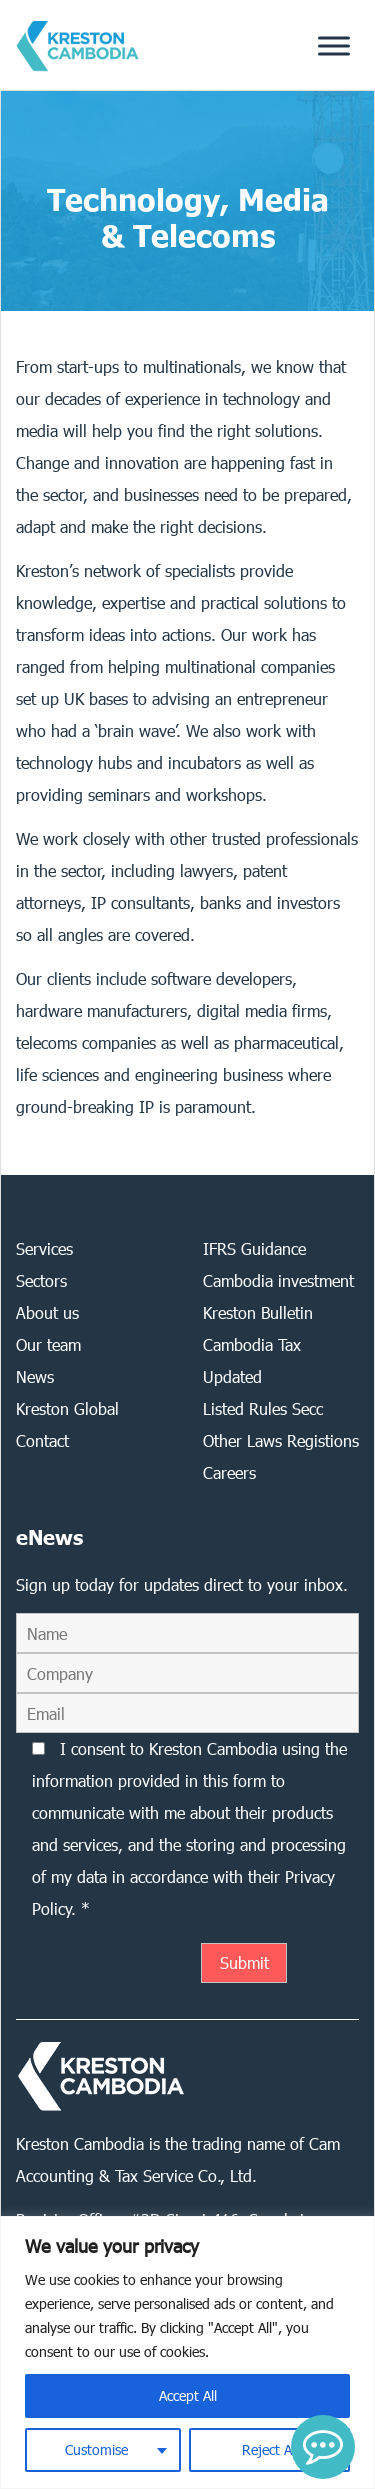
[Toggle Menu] (334, 45)
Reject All (270, 2449)
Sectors (41, 1280)
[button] (323, 2447)
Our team (48, 1344)
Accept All (188, 2395)
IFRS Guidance (254, 1248)
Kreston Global (67, 1408)
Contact (42, 1440)
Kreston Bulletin (258, 1312)
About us (47, 1312)
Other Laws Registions (281, 1440)
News (35, 1376)
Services (44, 1248)
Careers (229, 1472)
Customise (96, 2449)
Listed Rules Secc (263, 1408)
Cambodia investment (278, 1280)
